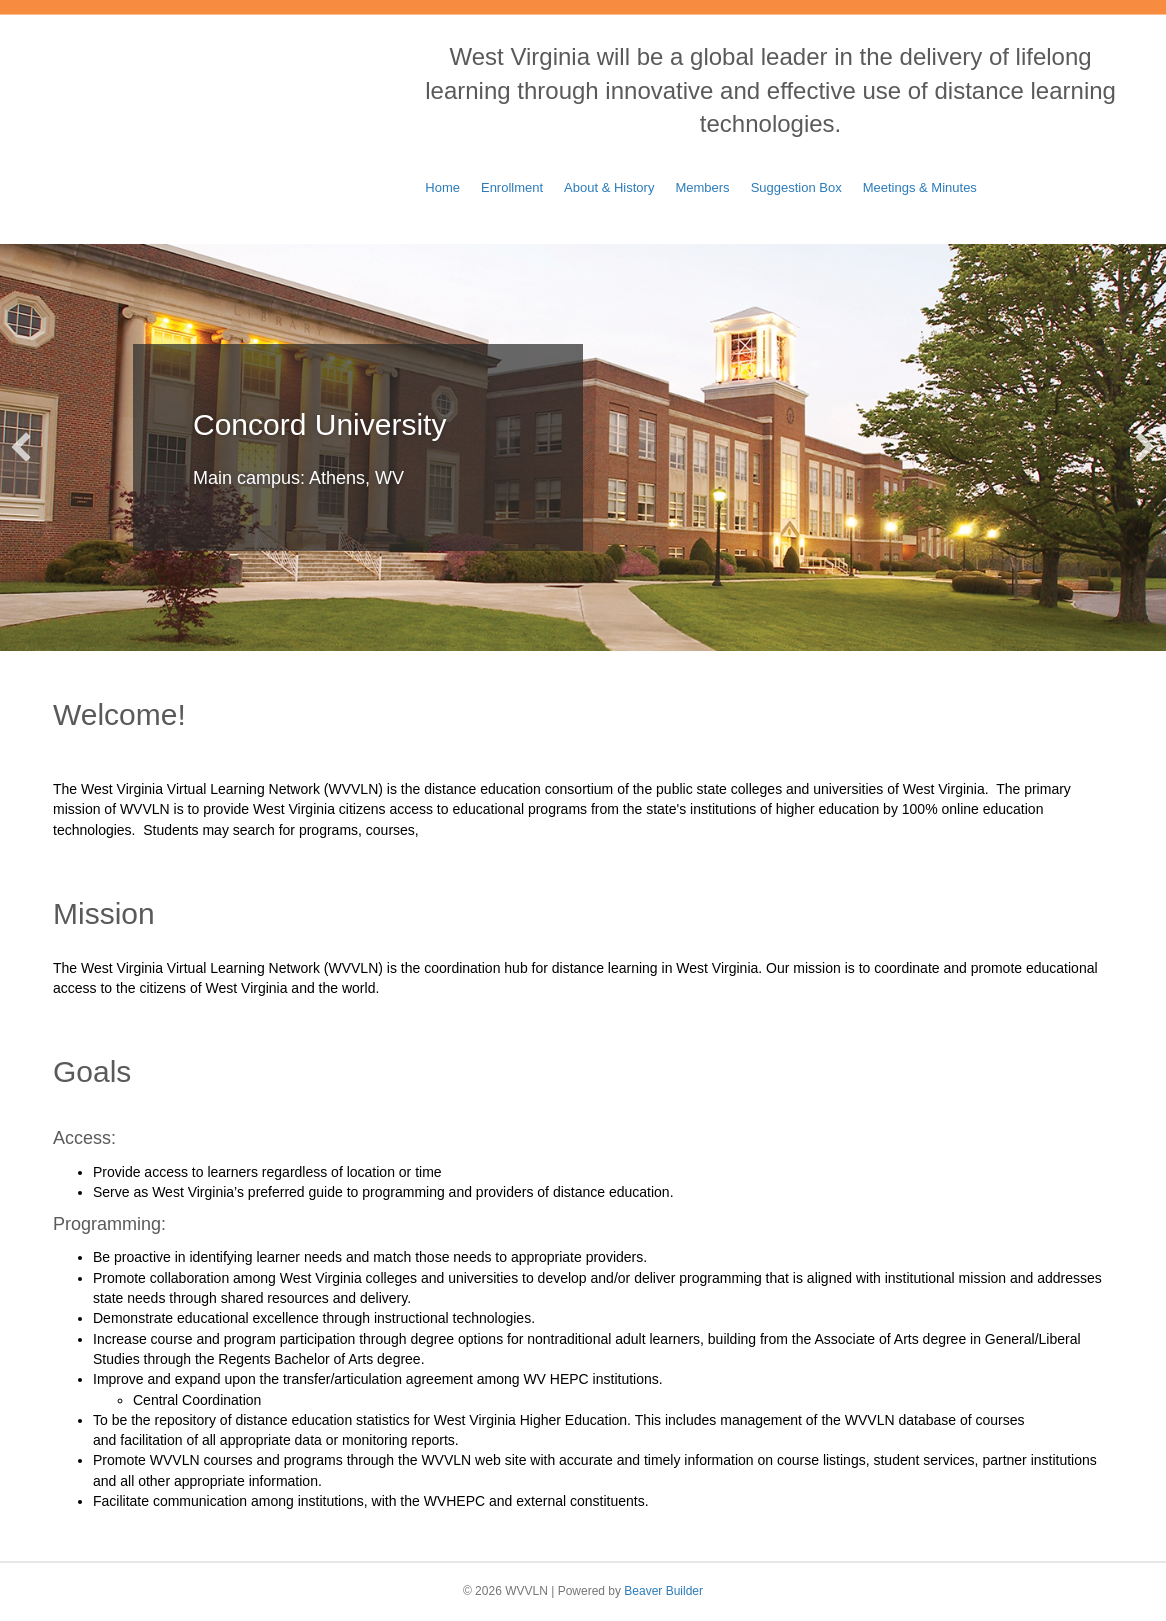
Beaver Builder (663, 1591)
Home (442, 187)
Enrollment (512, 187)
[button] (21, 447)
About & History (609, 187)
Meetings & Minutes (920, 187)
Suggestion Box (796, 187)
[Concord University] (583, 447)
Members (702, 187)
